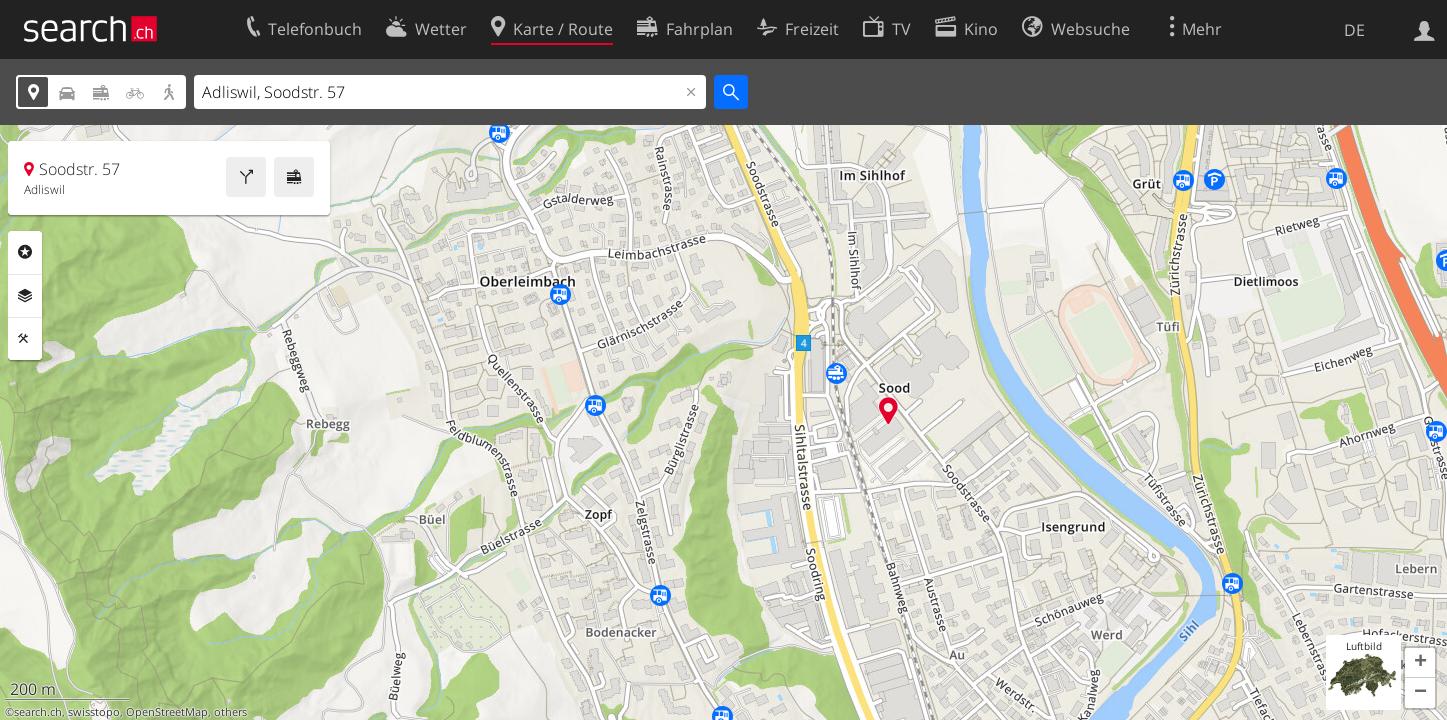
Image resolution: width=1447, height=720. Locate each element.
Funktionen (25, 339)
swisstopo (94, 712)
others (230, 712)
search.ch (38, 712)
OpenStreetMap (167, 712)
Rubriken (25, 252)
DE (1354, 30)
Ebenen (25, 296)
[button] (1420, 663)
